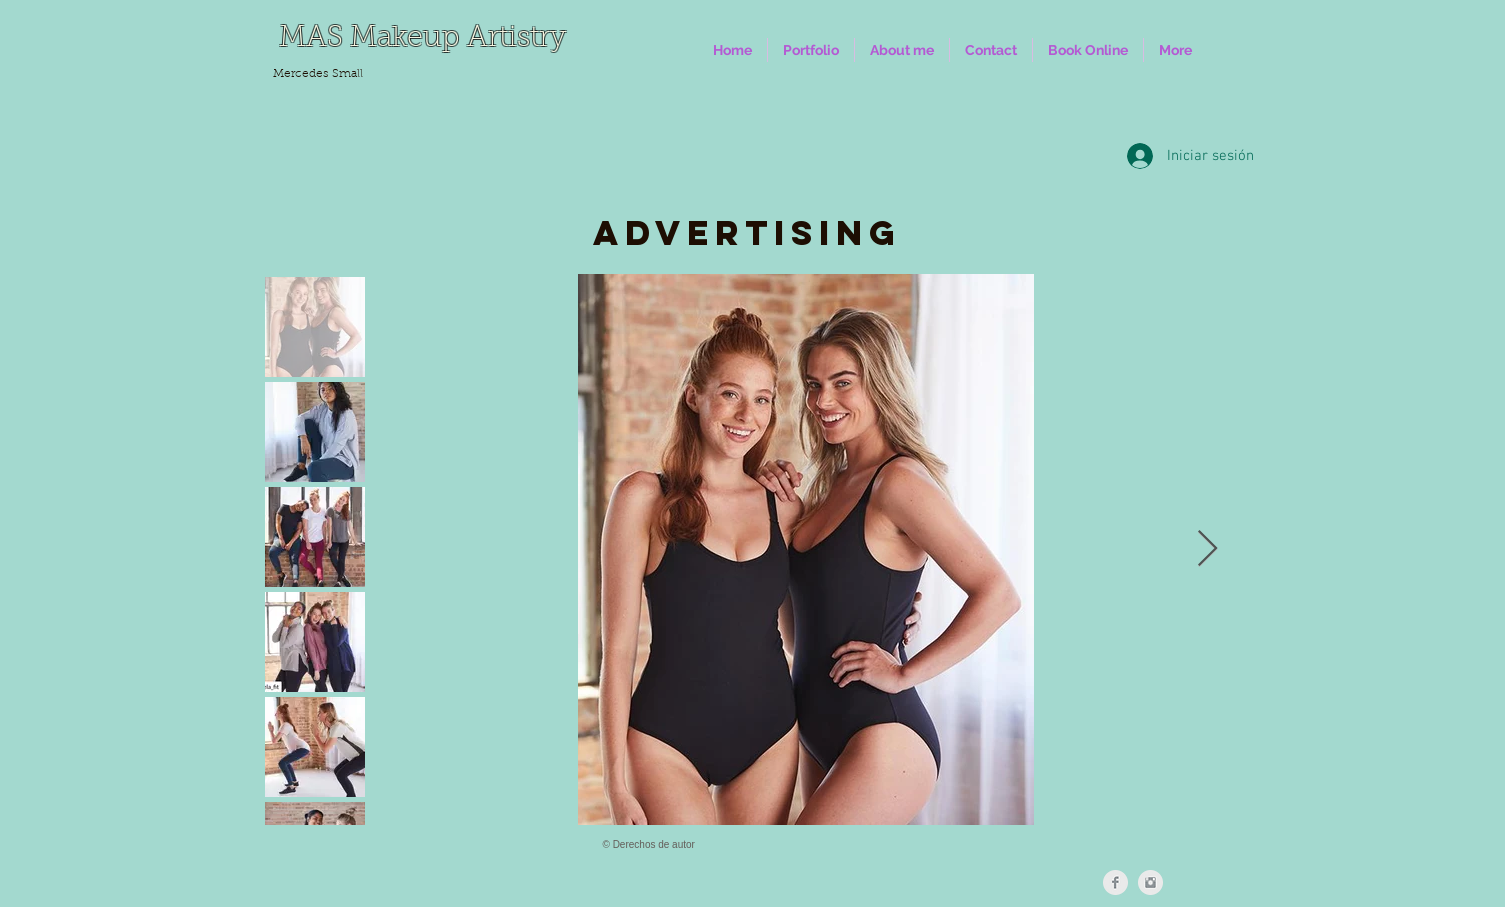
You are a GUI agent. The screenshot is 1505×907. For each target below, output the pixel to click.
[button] (811, 50)
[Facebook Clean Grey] (1115, 882)
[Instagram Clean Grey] (1150, 882)
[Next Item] (1207, 549)
